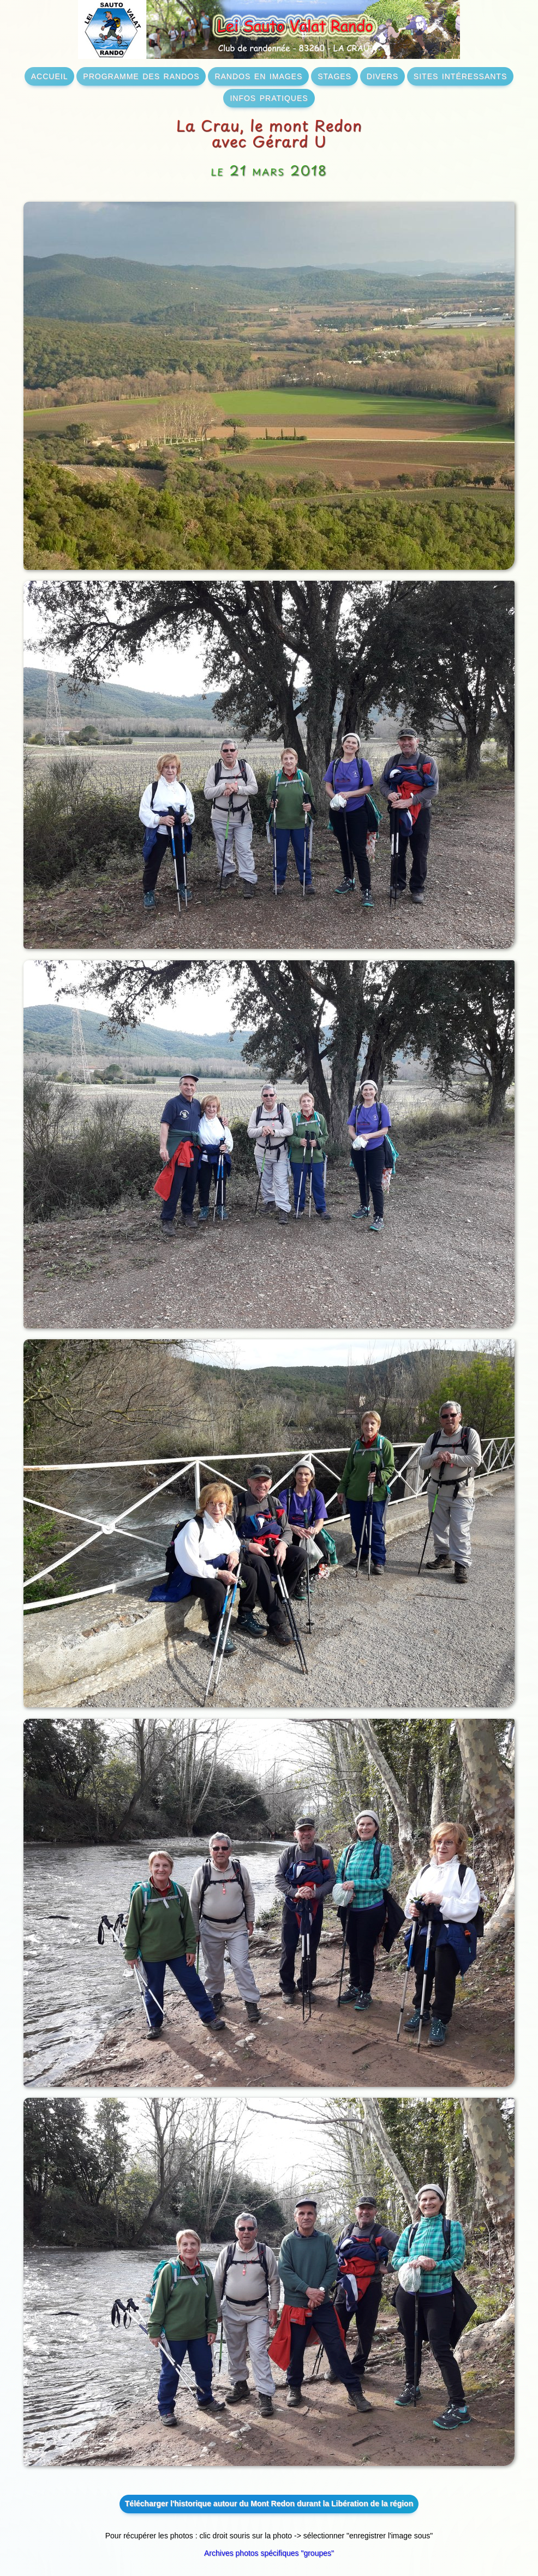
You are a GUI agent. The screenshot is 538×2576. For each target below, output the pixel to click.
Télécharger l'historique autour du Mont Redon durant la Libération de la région (269, 2503)
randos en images (258, 75)
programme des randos (141, 75)
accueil (49, 75)
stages (334, 75)
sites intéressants (460, 75)
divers (382, 75)
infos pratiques (269, 97)
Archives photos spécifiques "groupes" (269, 2553)
